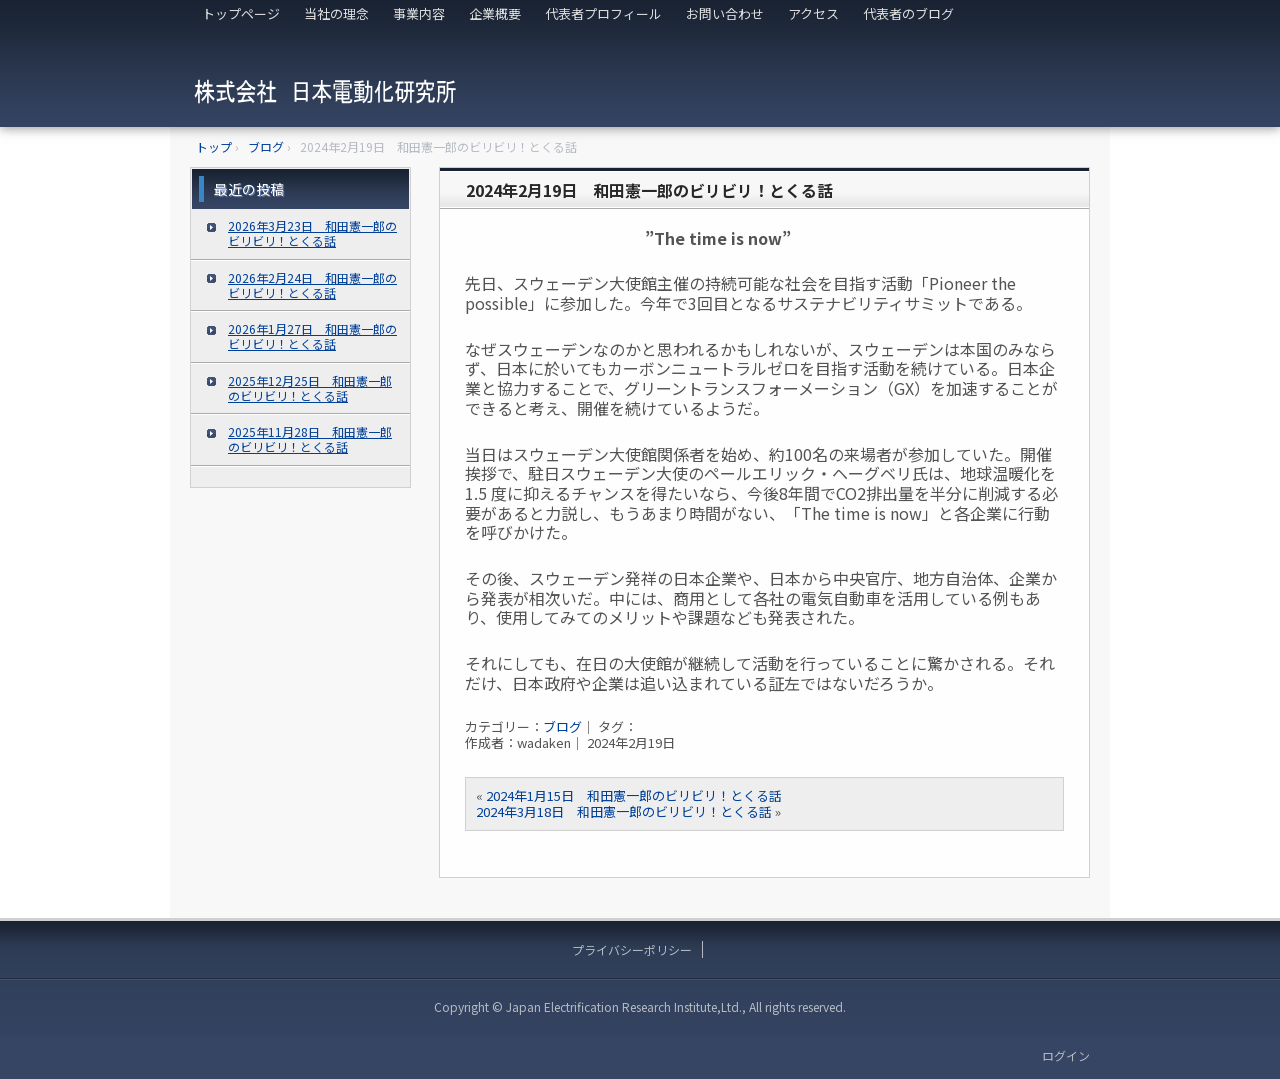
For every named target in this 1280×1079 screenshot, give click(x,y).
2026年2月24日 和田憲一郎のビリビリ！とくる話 (312, 285)
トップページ (241, 13)
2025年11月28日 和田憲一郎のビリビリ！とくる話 (310, 439)
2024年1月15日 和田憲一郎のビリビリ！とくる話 (634, 795)
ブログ (562, 726)
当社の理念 (336, 13)
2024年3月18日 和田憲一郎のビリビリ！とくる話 (624, 811)
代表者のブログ (908, 13)
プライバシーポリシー (632, 949)
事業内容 (419, 13)
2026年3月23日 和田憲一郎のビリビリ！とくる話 (312, 233)
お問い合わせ (725, 13)
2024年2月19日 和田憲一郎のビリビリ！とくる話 (649, 190)
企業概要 (495, 13)
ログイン (1066, 1055)
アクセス (813, 13)
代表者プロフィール (603, 13)
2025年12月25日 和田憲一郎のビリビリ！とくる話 (310, 388)
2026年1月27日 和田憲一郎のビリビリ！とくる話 (312, 336)
